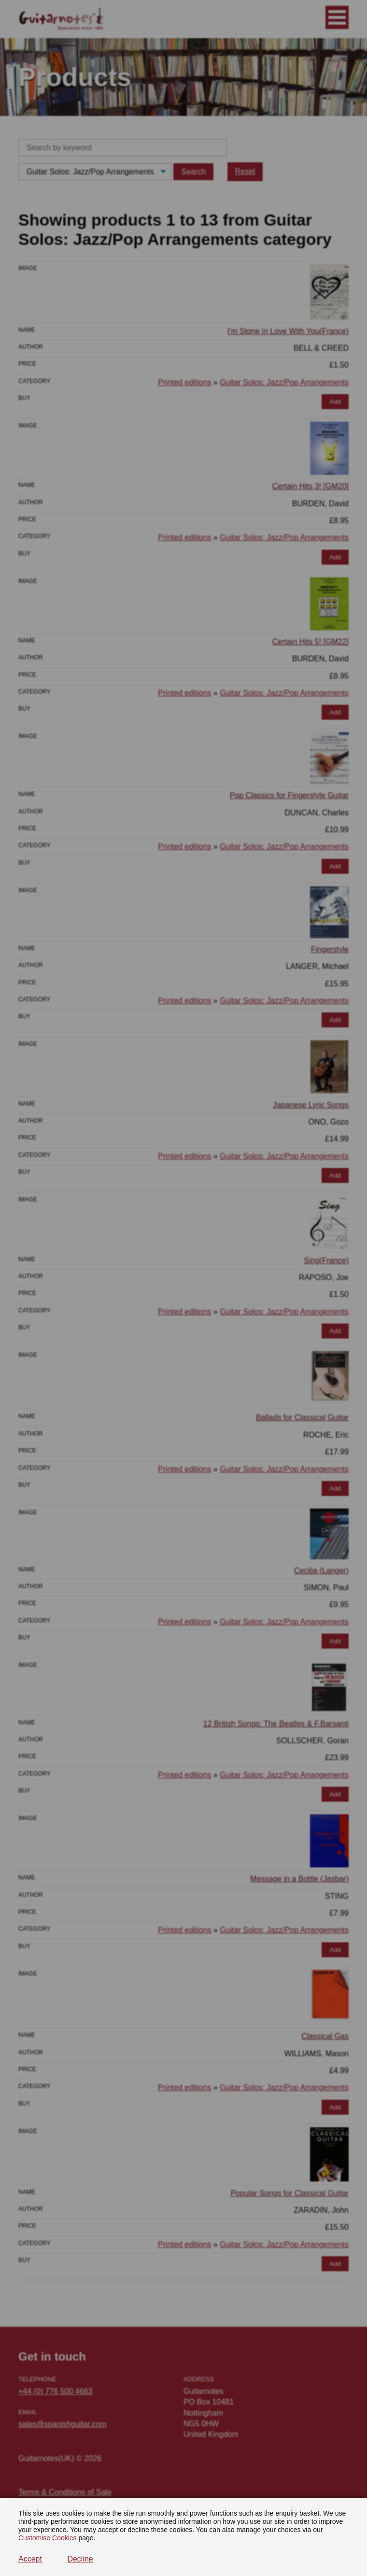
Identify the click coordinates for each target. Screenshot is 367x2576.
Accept (30, 2559)
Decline (80, 2559)
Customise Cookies (47, 2538)
